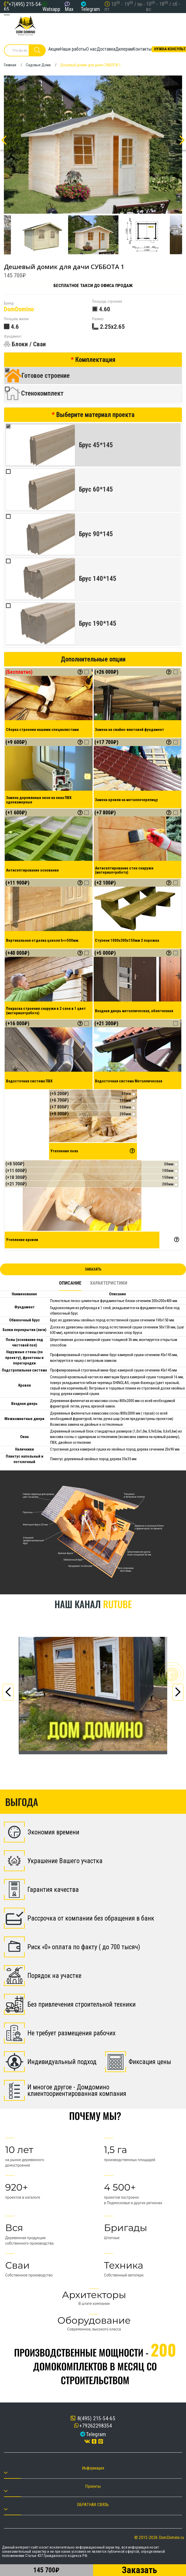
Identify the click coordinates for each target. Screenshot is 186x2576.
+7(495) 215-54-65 (23, 6)
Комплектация (95, 359)
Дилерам (124, 49)
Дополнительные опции (93, 659)
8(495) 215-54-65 (93, 2418)
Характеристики (108, 1283)
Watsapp (51, 9)
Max (69, 9)
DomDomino (19, 309)
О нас (91, 49)
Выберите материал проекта (95, 415)
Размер (98, 319)
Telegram (90, 9)
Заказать (93, 1269)
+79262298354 (95, 2426)
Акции (54, 49)
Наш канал (93, 1604)
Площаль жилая (16, 319)
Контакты (142, 49)
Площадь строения (107, 301)
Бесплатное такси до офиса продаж (93, 285)
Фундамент (13, 336)
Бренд (9, 303)
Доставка (106, 49)
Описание (70, 1283)
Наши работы (73, 49)
